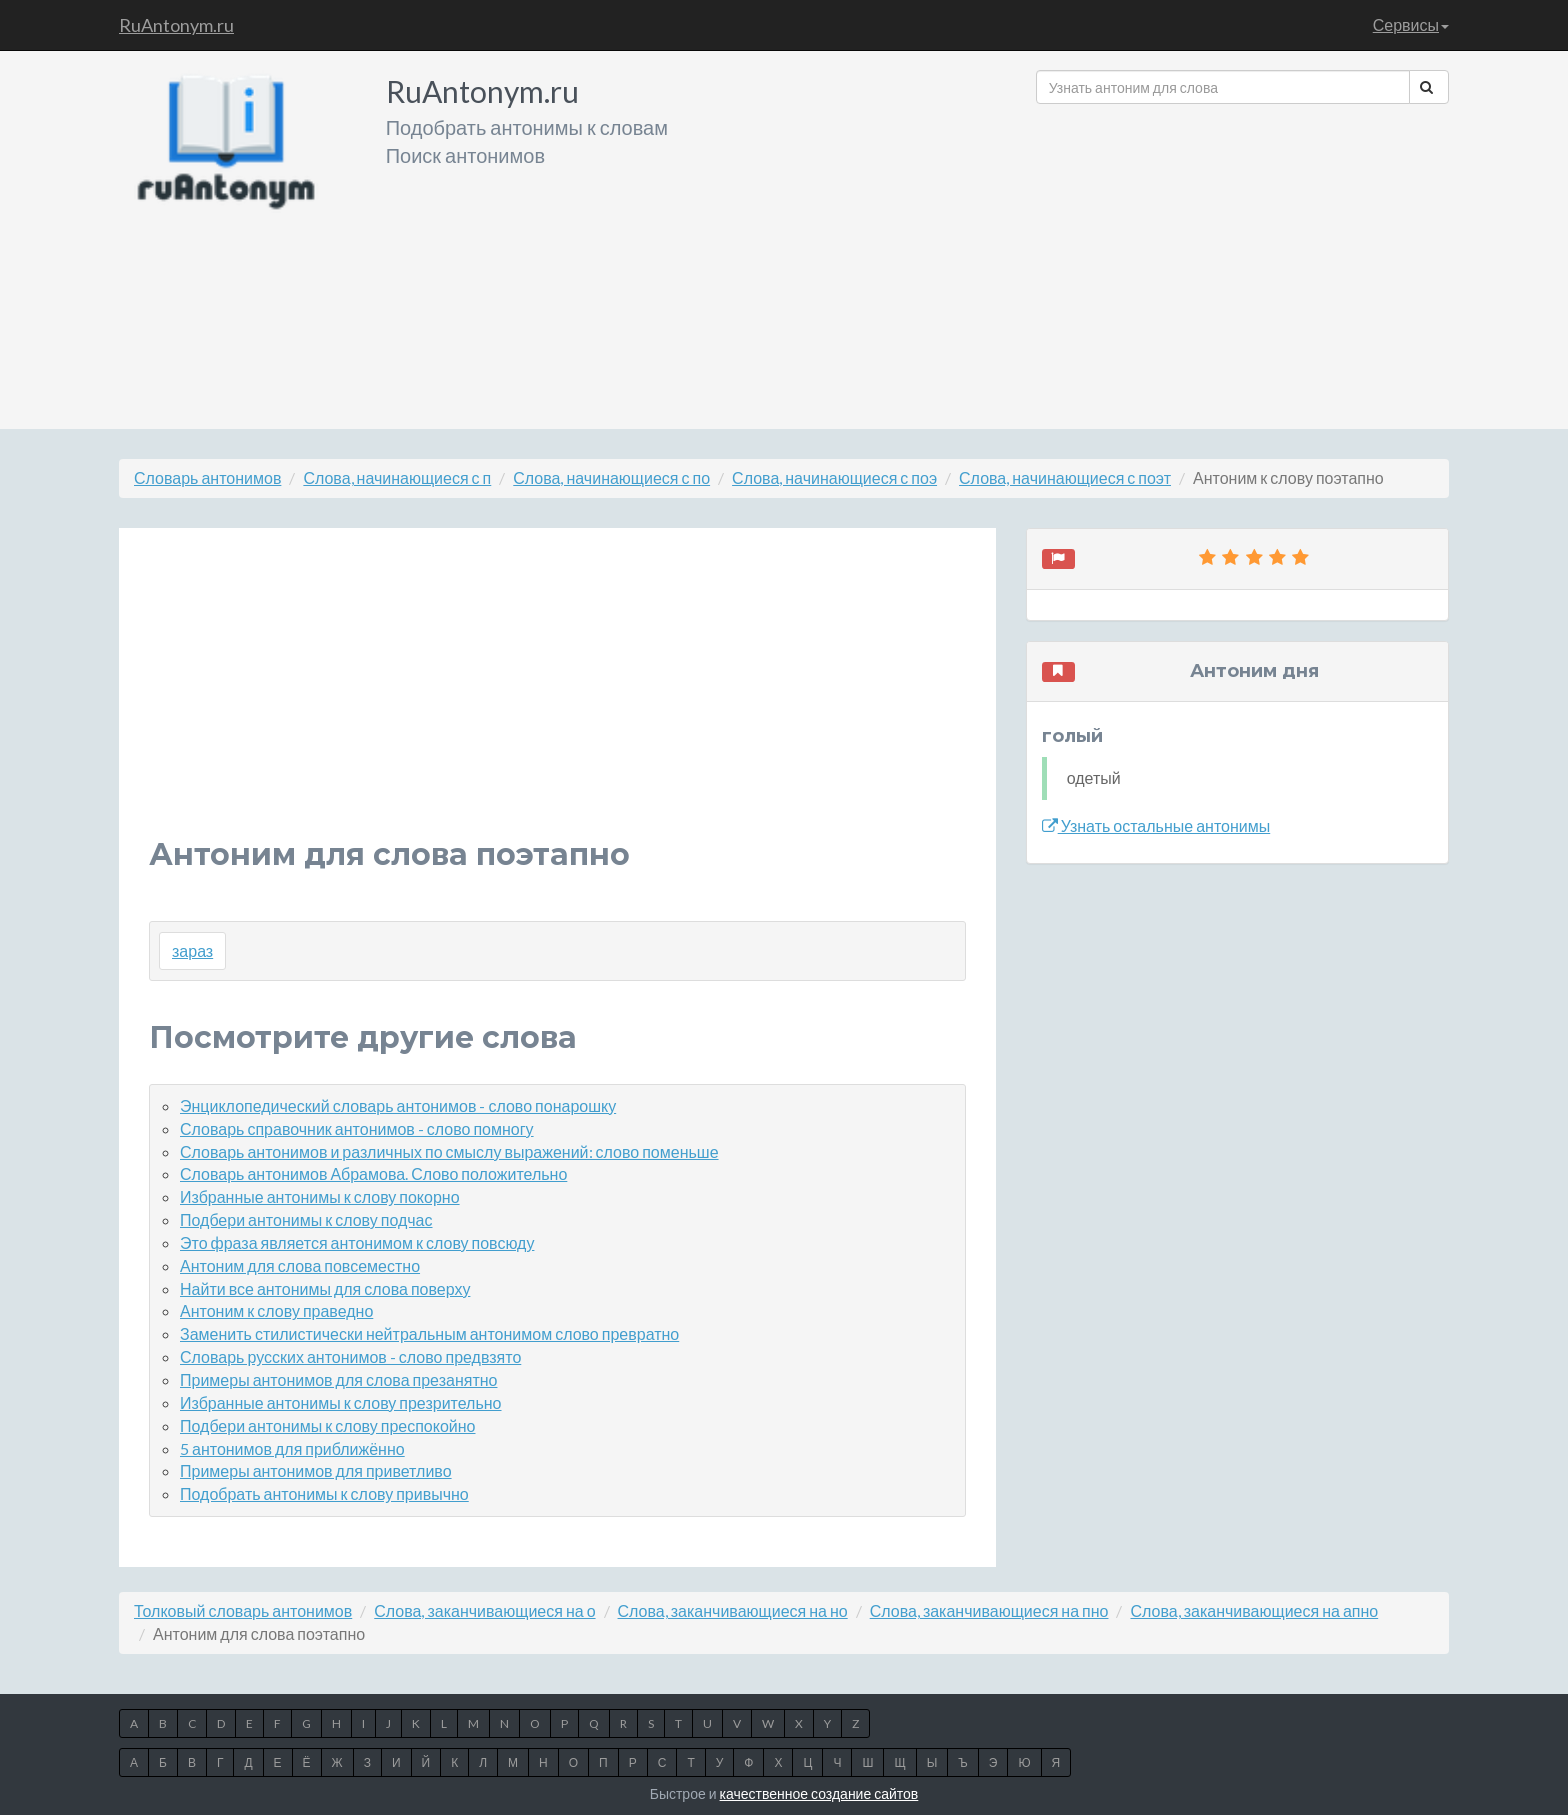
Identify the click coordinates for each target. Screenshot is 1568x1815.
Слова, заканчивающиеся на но (733, 1610)
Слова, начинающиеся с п (397, 477)
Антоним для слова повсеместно (300, 1265)
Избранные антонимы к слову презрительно (341, 1402)
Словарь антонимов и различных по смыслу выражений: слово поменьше (449, 1151)
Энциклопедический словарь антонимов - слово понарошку (398, 1105)
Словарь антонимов (207, 477)
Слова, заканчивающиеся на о (484, 1610)
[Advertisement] (1242, 259)
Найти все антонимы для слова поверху (325, 1288)
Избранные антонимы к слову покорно (320, 1196)
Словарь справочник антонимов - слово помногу (357, 1128)
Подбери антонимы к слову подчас (306, 1219)
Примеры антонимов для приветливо (316, 1470)
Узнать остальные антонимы (1156, 825)
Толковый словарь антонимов (243, 1610)
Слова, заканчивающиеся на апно (1254, 1610)
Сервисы (1411, 24)
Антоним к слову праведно (276, 1310)
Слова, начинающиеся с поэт (1065, 477)
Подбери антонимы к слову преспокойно (328, 1425)
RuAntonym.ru (176, 25)
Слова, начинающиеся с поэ (834, 477)
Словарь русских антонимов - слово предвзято (350, 1356)
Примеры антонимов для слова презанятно (338, 1379)
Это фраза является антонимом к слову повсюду (357, 1242)
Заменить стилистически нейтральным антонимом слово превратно (429, 1333)
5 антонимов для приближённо (292, 1448)
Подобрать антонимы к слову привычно (324, 1493)
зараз (192, 950)
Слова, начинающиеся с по (611, 477)
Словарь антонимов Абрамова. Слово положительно (373, 1173)
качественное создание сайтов (819, 1793)
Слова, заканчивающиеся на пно (989, 1610)
